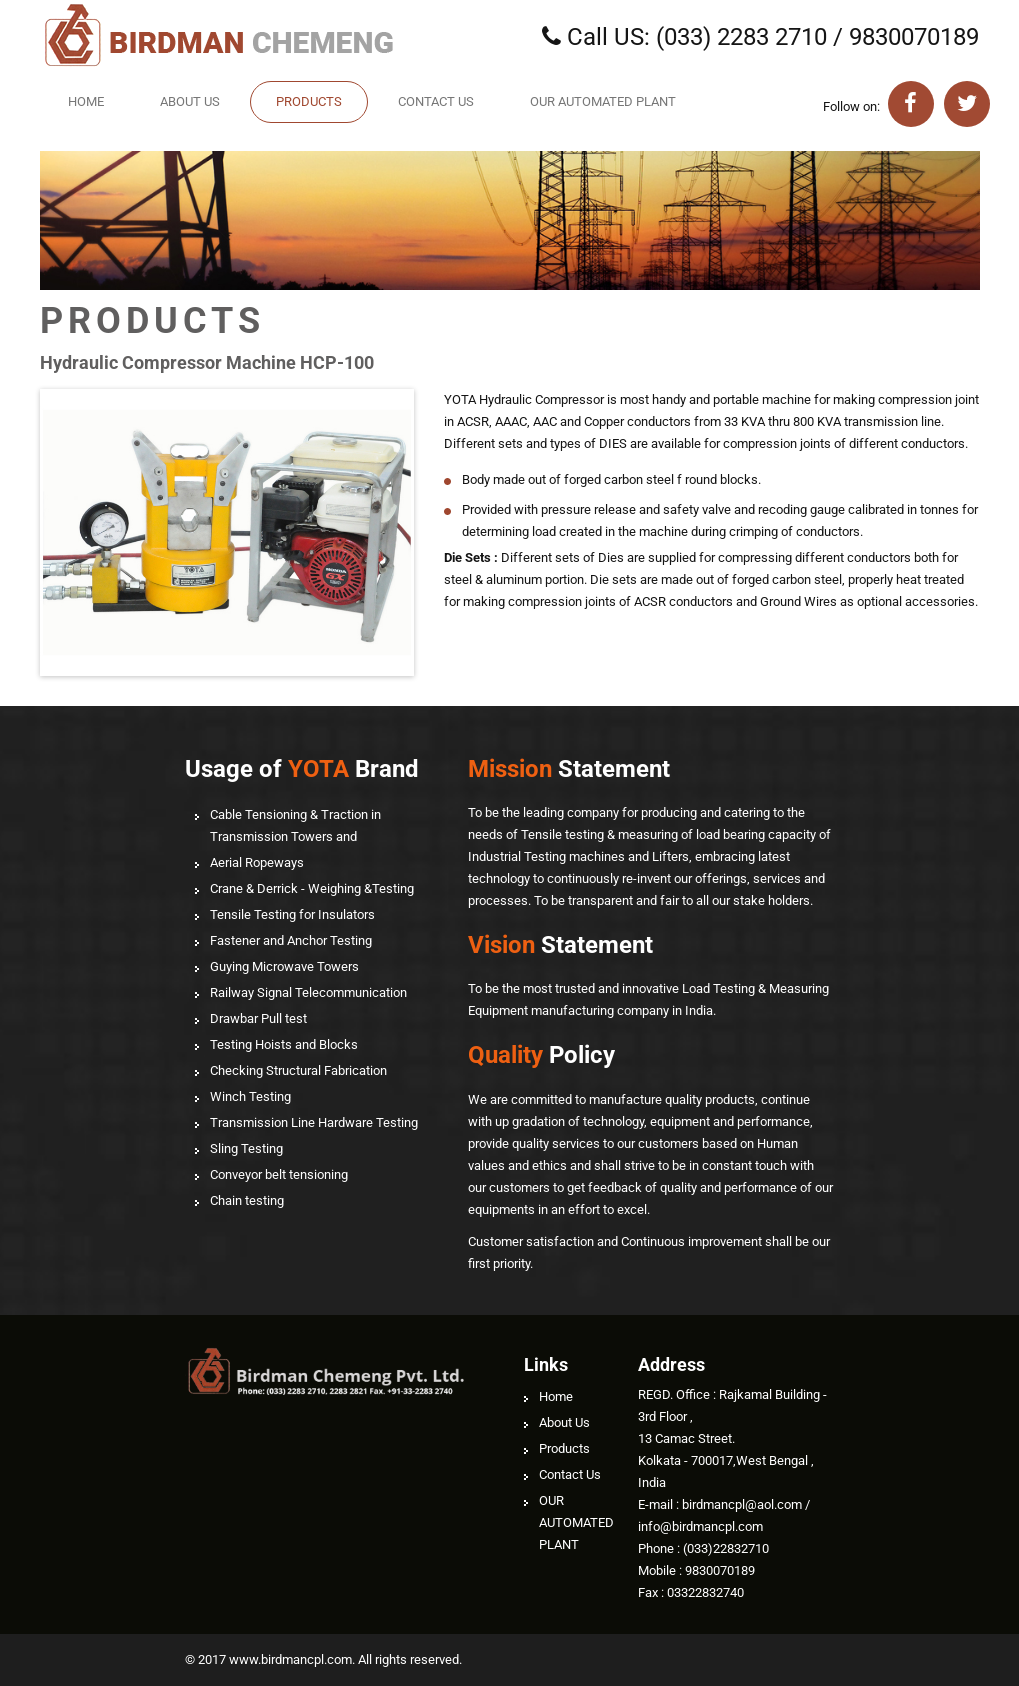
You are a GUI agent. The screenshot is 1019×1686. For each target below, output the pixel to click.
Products (309, 101)
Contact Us (436, 101)
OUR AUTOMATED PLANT (603, 101)
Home (86, 101)
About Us (190, 101)
